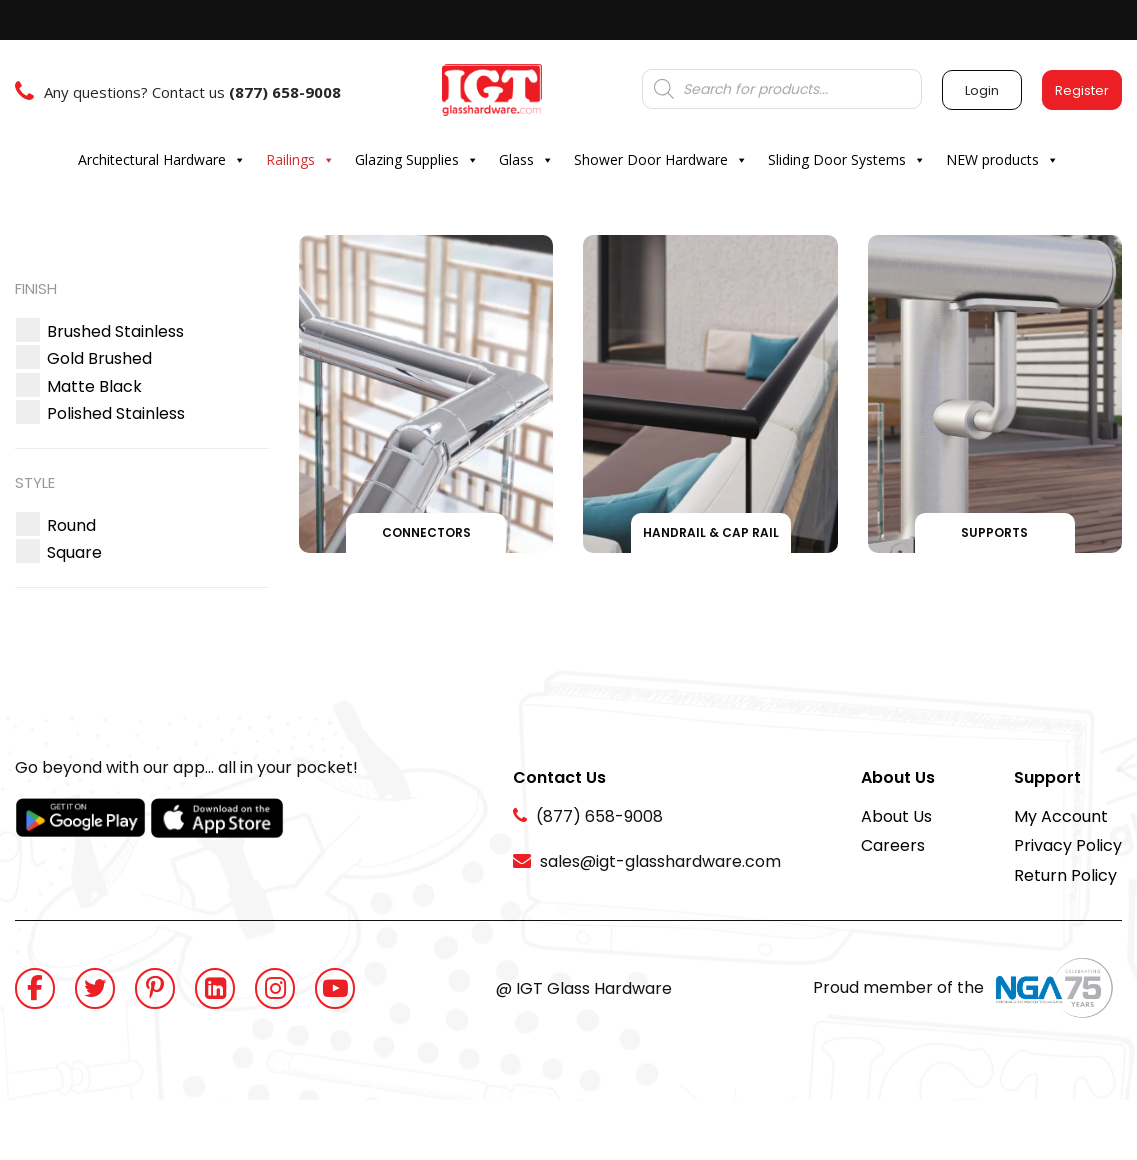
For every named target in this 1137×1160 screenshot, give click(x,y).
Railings (300, 160)
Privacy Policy (1068, 845)
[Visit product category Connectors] (426, 394)
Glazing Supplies (417, 160)
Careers (893, 845)
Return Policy (1065, 875)
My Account (1061, 816)
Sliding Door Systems (847, 160)
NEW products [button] (1002, 160)
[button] (115, 331)
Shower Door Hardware (661, 160)
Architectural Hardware (162, 160)
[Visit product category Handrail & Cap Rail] (710, 394)
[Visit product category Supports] (995, 394)
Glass (526, 160)
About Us (896, 816)
